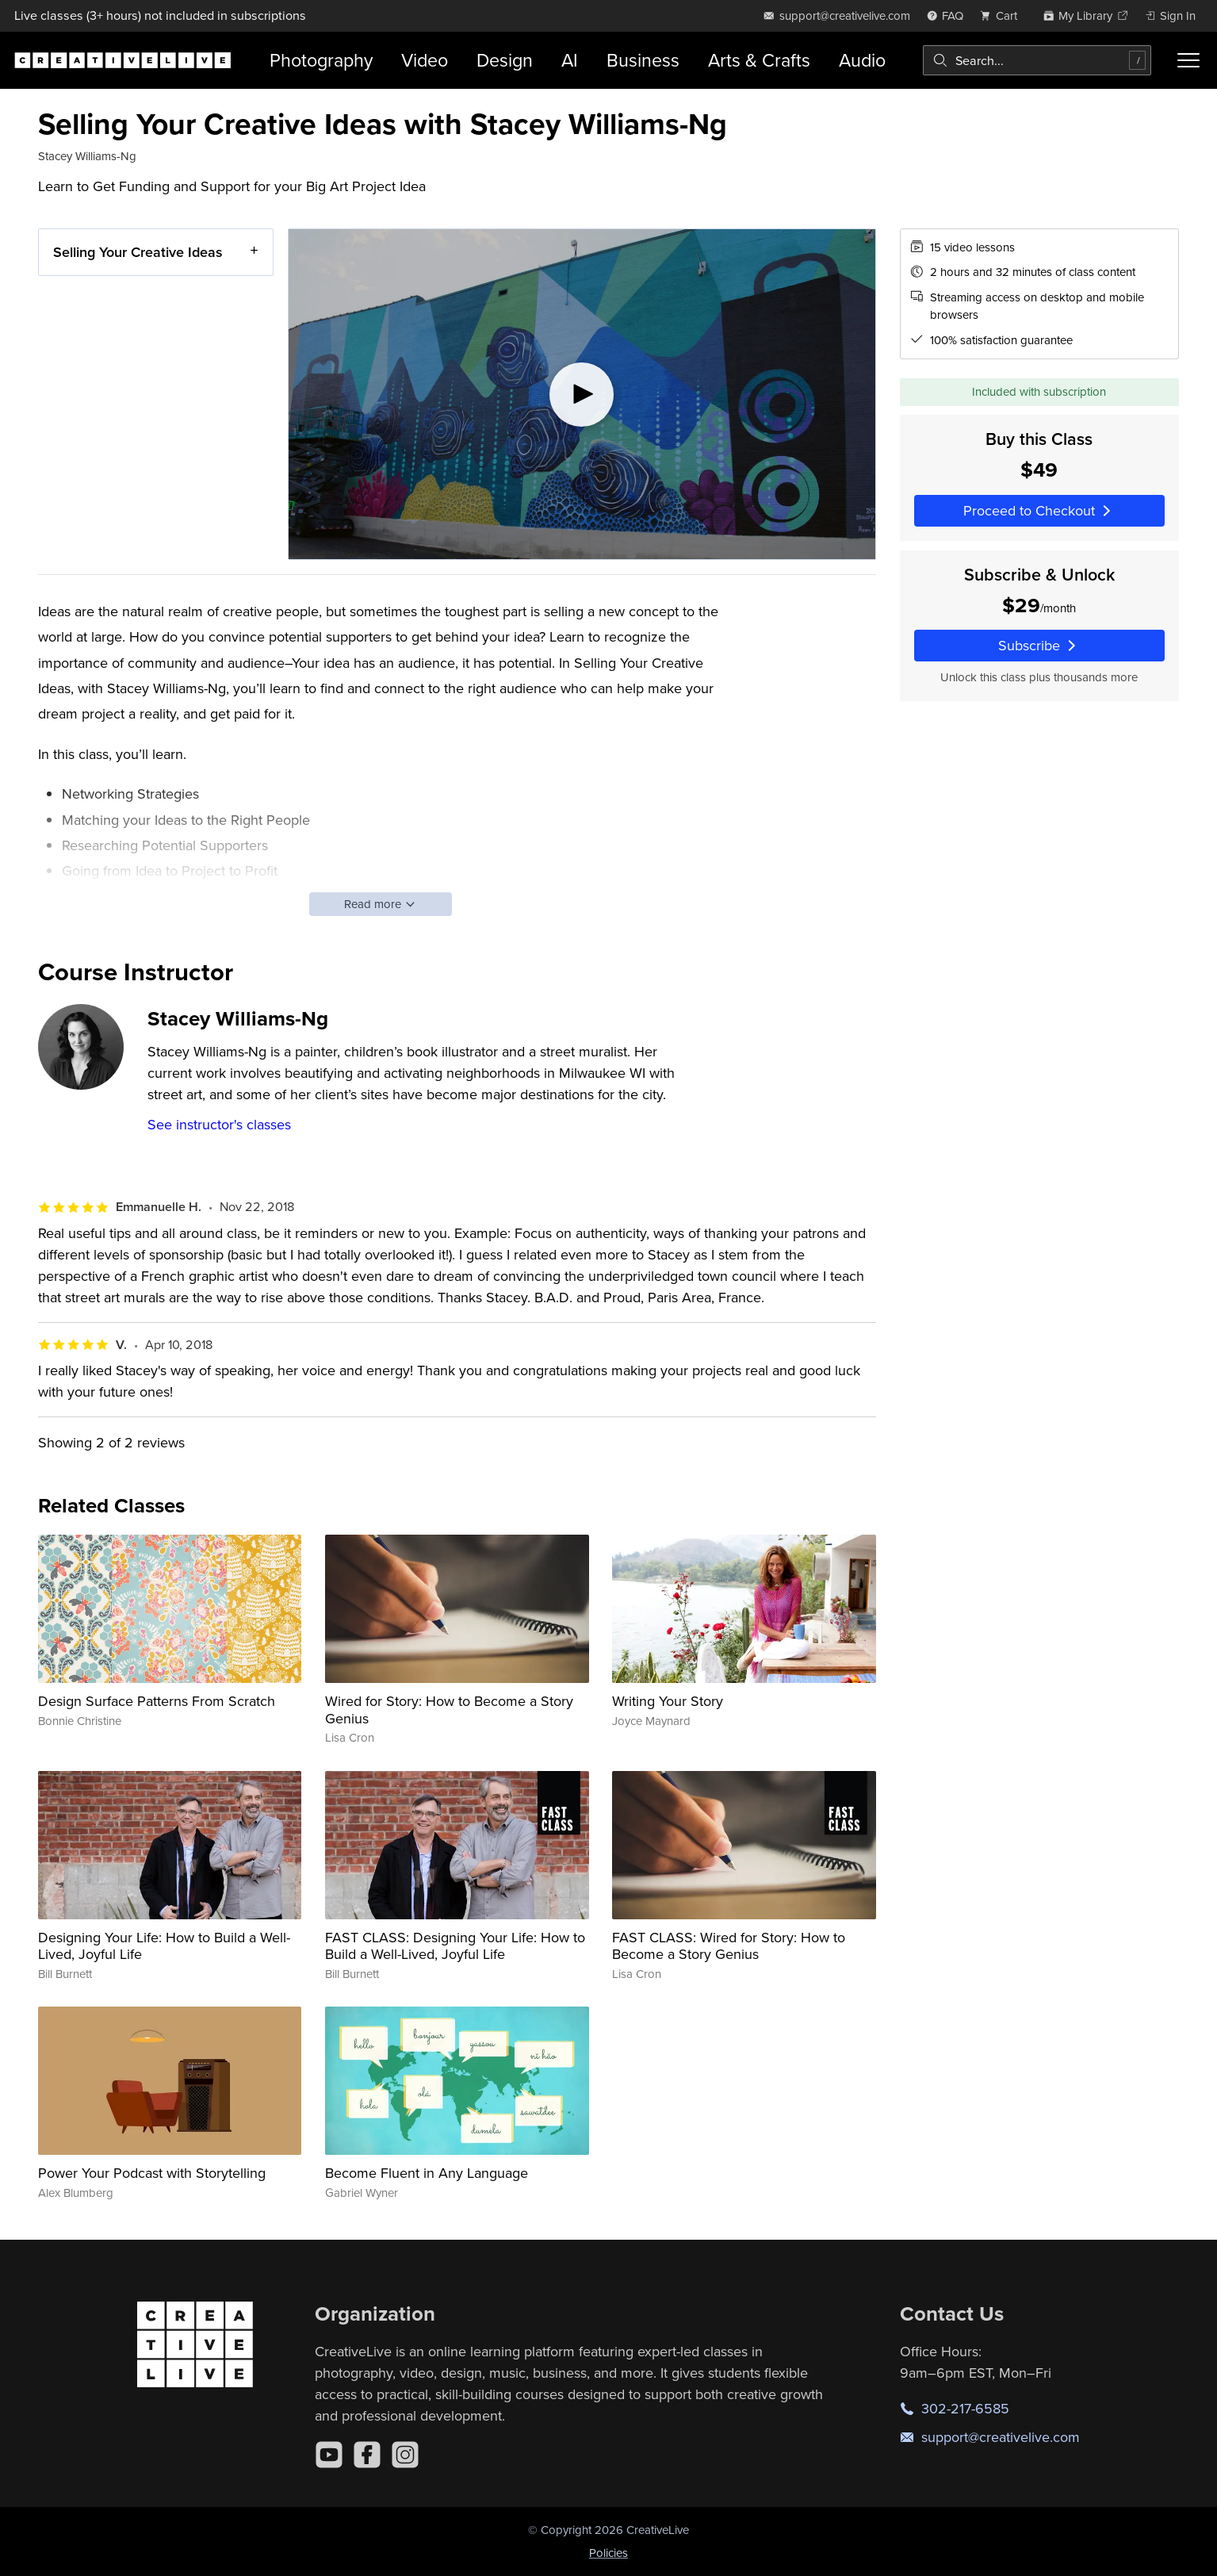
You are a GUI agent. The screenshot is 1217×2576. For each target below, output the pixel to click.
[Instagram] (405, 2454)
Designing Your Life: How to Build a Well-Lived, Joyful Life (164, 1946)
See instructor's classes (219, 1124)
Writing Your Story (667, 1701)
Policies (608, 2552)
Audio (862, 60)
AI (569, 60)
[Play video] (582, 394)
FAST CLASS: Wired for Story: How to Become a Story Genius (728, 1946)
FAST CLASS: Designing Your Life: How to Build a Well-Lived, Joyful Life (455, 1946)
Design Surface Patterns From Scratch (156, 1701)
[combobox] (1037, 60)
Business (643, 60)
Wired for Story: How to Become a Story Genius (449, 1709)
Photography (321, 60)
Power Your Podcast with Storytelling (152, 2173)
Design (504, 60)
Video (424, 60)
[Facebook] (367, 2454)
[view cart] (1003, 15)
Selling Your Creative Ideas (138, 252)
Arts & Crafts (759, 60)
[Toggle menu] (1188, 60)
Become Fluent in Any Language (426, 2173)
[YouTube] (329, 2454)
